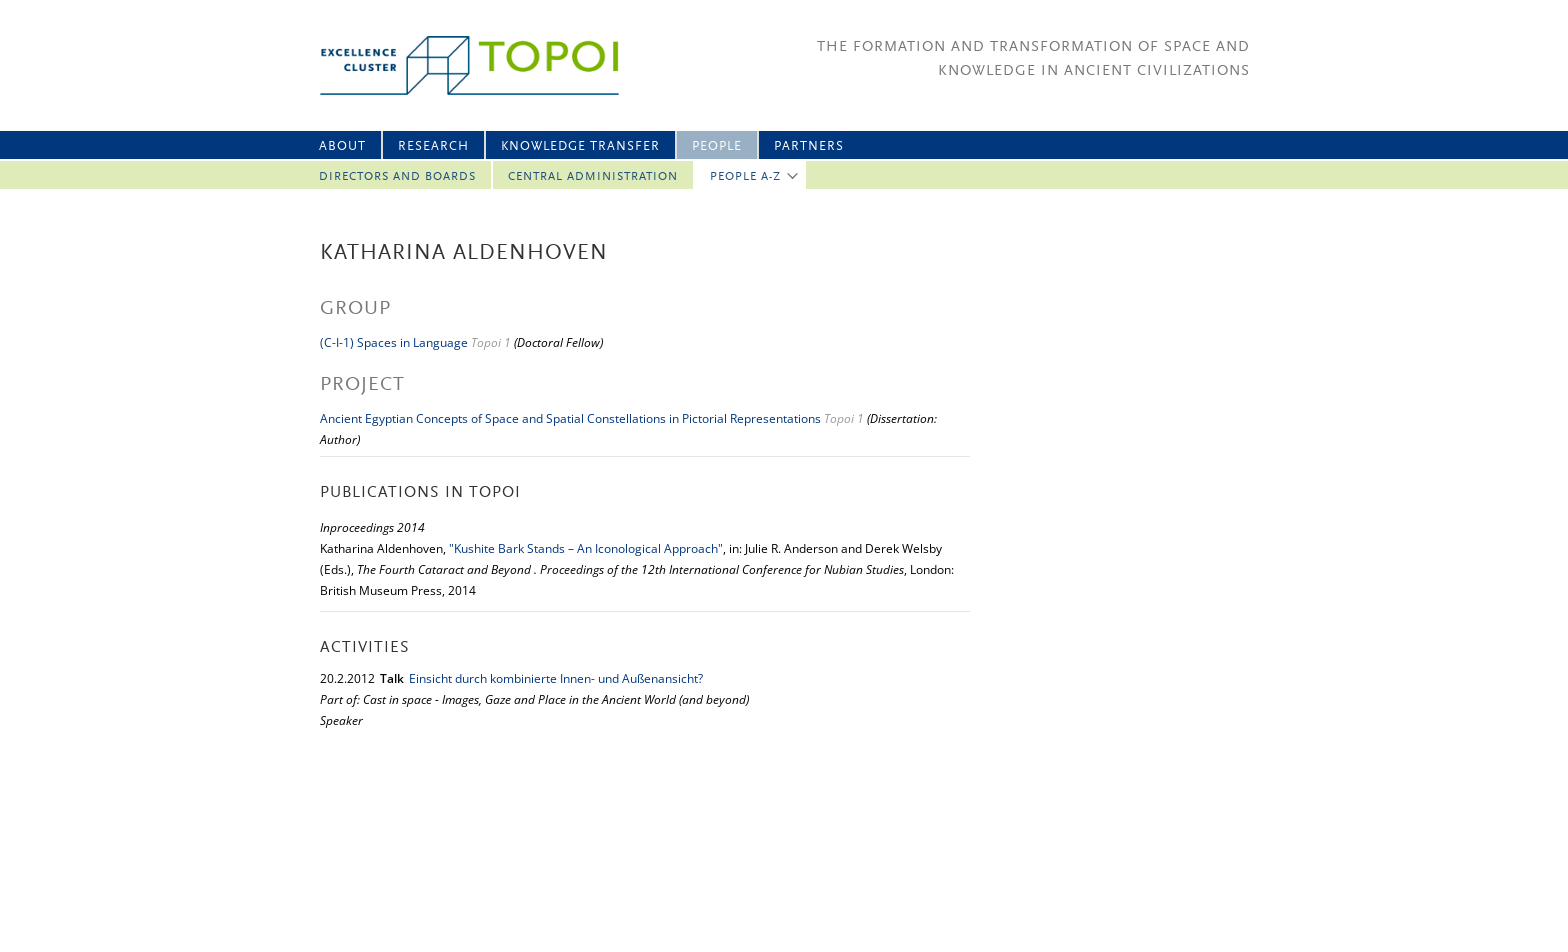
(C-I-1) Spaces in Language (394, 342)
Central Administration (593, 177)
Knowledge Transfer (580, 146)
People (717, 146)
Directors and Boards (397, 177)
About (342, 146)
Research (433, 146)
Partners (809, 146)
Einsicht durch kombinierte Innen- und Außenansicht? (556, 678)
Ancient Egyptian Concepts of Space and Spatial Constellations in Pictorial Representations (570, 418)
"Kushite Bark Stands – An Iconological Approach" (586, 548)
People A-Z (745, 177)
